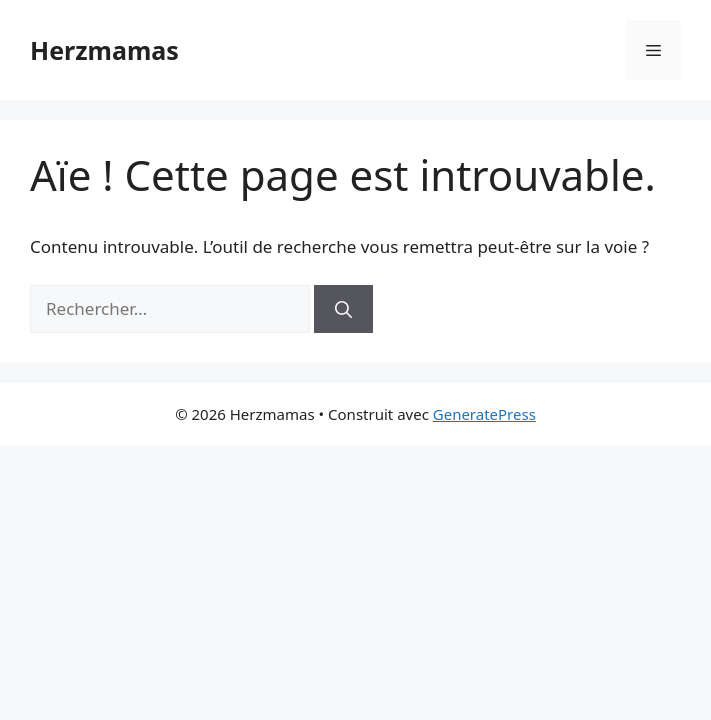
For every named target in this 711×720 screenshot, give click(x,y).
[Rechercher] (343, 309)
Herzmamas (104, 50)
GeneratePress (484, 414)
